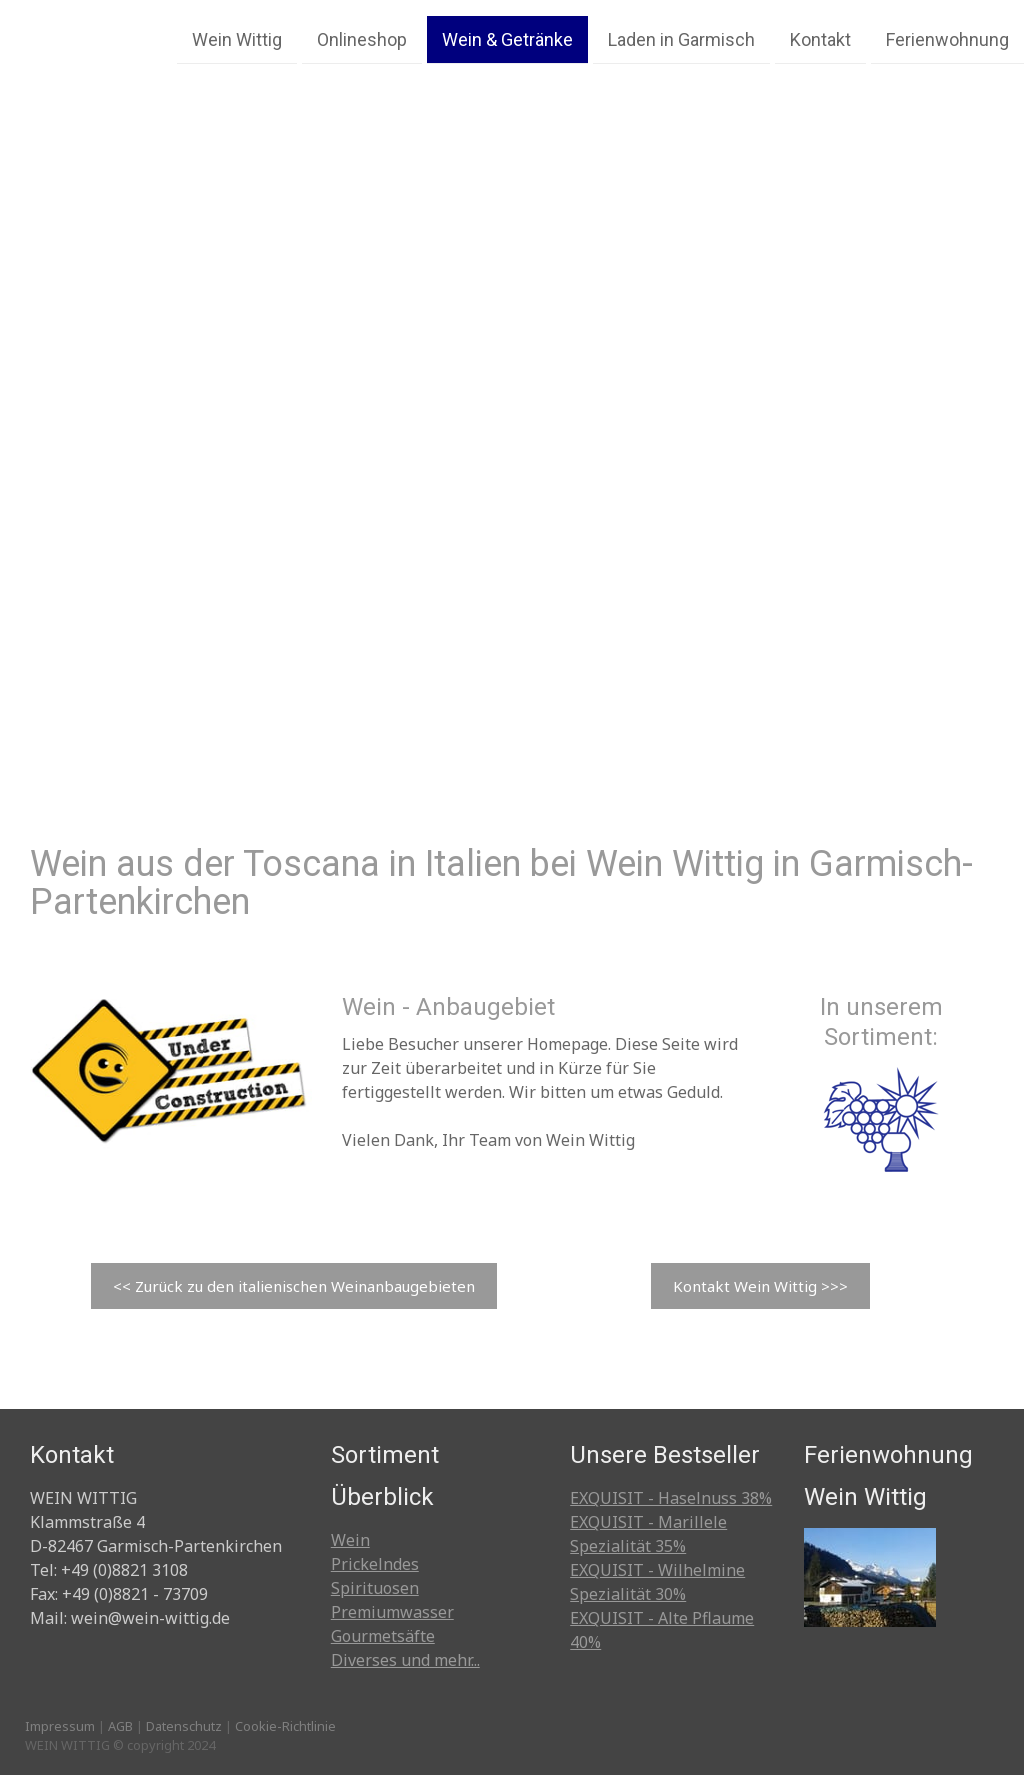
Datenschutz (184, 1726)
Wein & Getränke (507, 38)
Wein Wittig (237, 38)
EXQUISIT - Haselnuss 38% (671, 1498)
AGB (120, 1726)
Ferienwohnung (947, 38)
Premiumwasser (392, 1612)
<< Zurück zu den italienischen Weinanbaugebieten (294, 1286)
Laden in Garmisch (681, 38)
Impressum (60, 1726)
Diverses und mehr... (405, 1660)
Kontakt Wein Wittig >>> (760, 1286)
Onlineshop (362, 38)
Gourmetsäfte (383, 1636)
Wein (350, 1540)
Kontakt (820, 38)
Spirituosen (375, 1588)
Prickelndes (375, 1564)
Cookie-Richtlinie (285, 1726)
